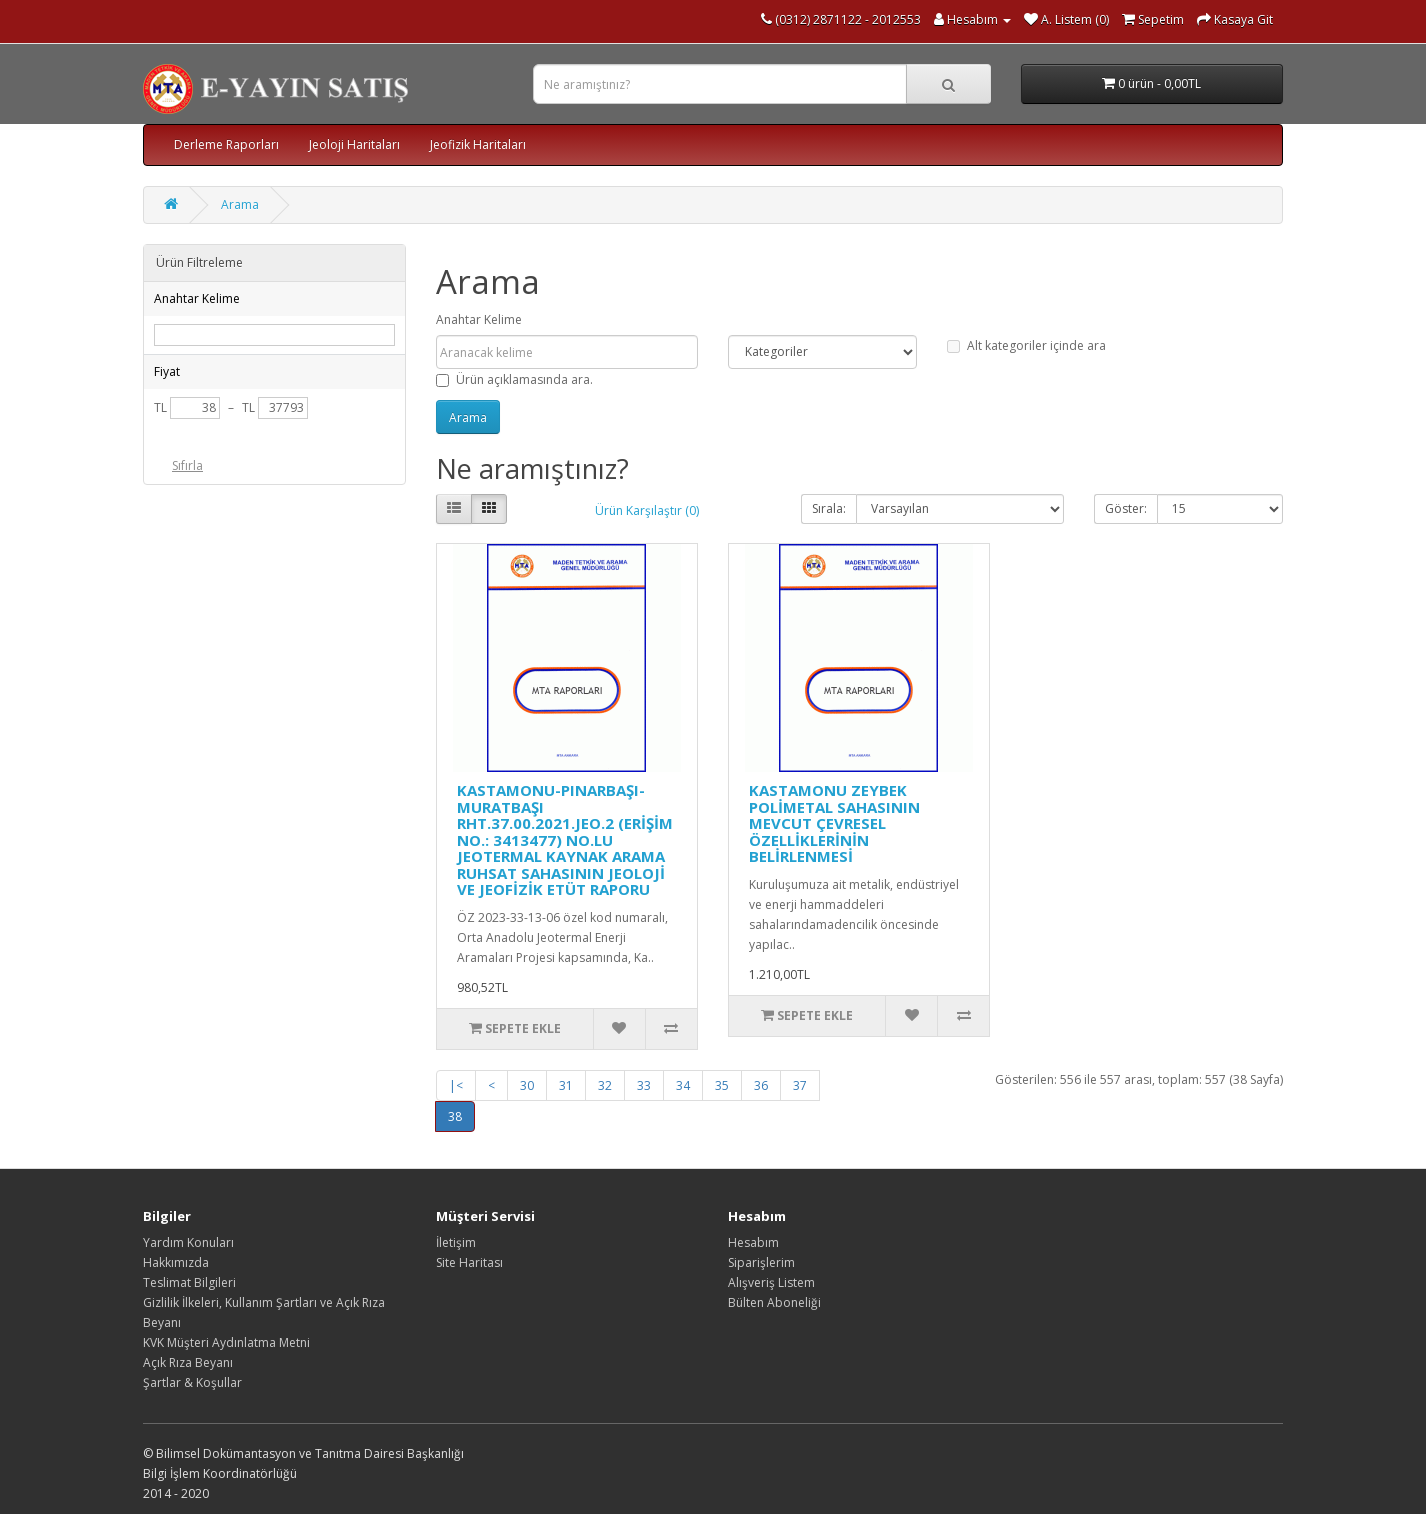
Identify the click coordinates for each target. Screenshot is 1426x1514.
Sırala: (829, 508)
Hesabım (753, 1242)
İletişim (456, 1242)
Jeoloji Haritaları (354, 144)
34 (683, 1085)
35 (722, 1085)
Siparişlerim (761, 1262)
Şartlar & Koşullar (192, 1382)
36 (761, 1085)
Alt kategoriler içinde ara (1026, 345)
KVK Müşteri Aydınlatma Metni (226, 1342)
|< (456, 1085)
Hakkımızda (176, 1262)
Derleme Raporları (226, 144)
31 (566, 1085)
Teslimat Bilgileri (189, 1282)
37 (800, 1085)
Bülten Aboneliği (774, 1302)
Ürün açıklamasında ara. (514, 379)
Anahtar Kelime (479, 319)
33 (644, 1085)
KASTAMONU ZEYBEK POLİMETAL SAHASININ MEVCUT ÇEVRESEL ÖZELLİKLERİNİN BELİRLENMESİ (834, 823)
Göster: (1126, 508)
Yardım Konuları (188, 1242)
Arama (240, 204)
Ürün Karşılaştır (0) (647, 510)
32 (605, 1085)
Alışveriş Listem (771, 1282)
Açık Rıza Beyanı (188, 1362)
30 (527, 1085)
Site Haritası (469, 1262)
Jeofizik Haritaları (478, 144)
